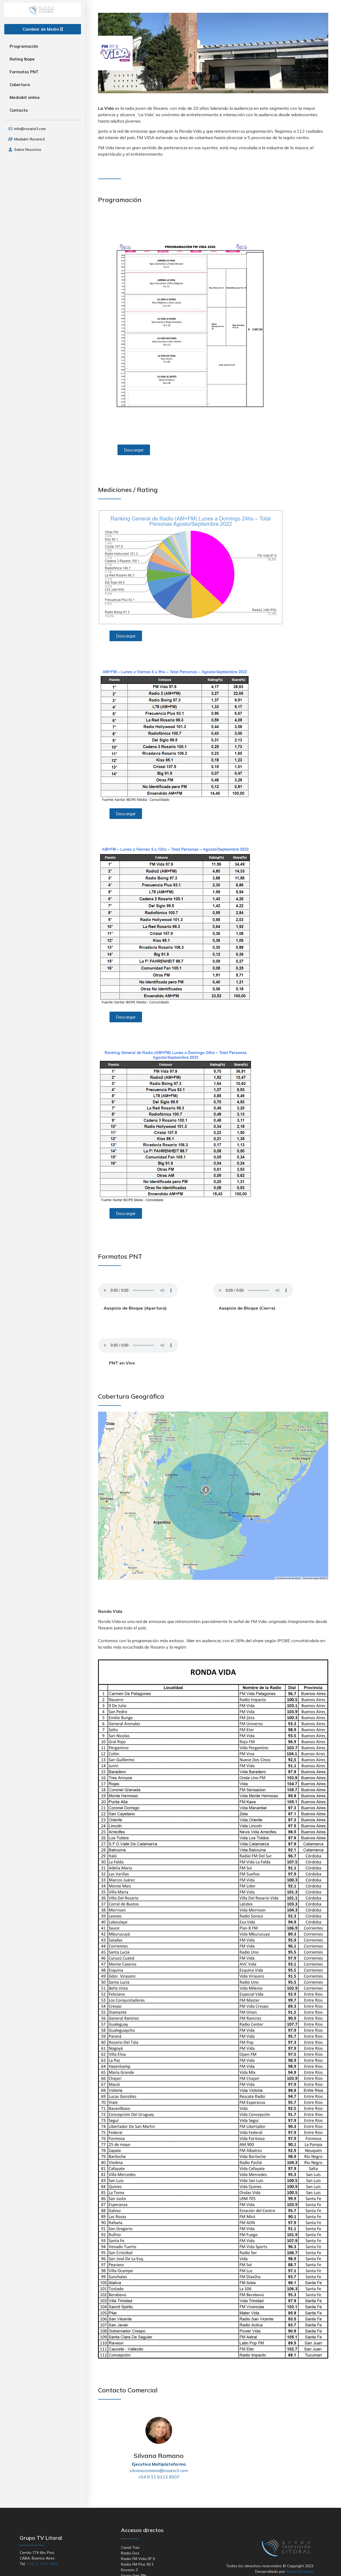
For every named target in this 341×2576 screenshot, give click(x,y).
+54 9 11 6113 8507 (159, 2477)
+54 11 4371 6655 (42, 2563)
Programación (24, 46)
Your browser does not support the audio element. (138, 1290)
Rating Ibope (22, 59)
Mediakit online (25, 97)
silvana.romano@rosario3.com (158, 2470)
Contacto (19, 110)
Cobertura (20, 84)
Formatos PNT (24, 71)
